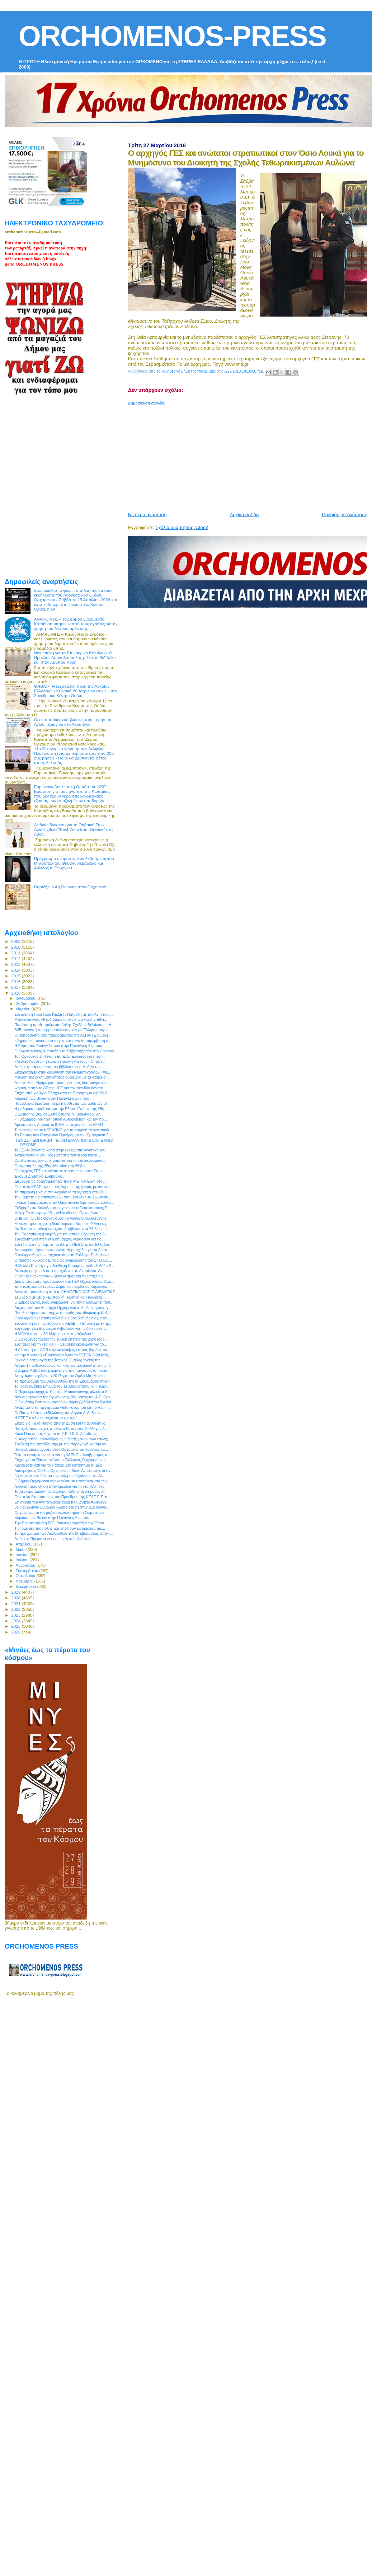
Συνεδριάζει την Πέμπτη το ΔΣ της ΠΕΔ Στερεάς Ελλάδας (62, 1244)
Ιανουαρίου (26, 998)
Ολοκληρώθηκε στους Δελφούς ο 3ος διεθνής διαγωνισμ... (63, 1318)
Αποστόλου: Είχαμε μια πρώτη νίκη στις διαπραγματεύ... (61, 1082)
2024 (16, 1620)
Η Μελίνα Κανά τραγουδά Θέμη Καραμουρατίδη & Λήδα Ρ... (64, 1265)
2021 (16, 1603)
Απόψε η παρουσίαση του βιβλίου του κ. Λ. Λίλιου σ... (59, 1067)
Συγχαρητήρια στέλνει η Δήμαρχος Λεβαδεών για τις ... (59, 1239)
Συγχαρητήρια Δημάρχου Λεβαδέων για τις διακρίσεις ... (60, 1328)
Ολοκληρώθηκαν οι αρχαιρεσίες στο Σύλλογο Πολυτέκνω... (63, 1255)
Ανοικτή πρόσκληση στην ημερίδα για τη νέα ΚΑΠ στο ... (61, 1486)
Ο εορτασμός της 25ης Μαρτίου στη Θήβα (49, 1166)
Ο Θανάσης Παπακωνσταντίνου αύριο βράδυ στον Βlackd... (64, 1402)
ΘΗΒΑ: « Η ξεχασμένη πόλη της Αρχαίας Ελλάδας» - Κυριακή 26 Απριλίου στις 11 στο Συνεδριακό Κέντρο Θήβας (75, 691)
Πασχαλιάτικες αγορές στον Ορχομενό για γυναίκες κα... (61, 1449)
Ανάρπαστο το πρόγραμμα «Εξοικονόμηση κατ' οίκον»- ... (62, 1407)
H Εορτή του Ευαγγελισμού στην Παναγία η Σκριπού (58, 1045)
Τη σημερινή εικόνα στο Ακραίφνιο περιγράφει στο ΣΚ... (60, 1192)
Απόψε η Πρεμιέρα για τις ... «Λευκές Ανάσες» (52, 1539)
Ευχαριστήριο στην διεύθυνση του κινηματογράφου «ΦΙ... (62, 1072)
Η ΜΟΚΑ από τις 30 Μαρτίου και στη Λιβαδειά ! (53, 1334)
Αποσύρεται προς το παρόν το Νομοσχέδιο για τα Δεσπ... (62, 1250)
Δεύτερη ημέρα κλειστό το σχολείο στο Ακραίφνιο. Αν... (59, 1270)
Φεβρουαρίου (28, 1003)
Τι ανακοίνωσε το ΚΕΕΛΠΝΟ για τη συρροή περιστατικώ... (63, 1130)
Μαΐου (22, 1549)
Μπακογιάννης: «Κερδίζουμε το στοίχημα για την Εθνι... (60, 1019)
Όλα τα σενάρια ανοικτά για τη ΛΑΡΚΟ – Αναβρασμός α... (62, 1455)
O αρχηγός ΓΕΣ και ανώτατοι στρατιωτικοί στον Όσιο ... (60, 1171)
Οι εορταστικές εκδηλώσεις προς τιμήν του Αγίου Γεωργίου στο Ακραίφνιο (73, 721)
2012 (16, 958)
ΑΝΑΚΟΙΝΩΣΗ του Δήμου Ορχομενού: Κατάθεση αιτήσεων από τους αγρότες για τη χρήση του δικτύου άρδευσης (75, 624)
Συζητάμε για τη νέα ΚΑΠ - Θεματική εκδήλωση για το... (60, 1344)
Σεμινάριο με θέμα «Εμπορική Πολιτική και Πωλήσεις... (60, 1297)
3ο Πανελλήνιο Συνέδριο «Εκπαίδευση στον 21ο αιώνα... (61, 1507)
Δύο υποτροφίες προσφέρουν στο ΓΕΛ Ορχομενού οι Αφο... (64, 1281)
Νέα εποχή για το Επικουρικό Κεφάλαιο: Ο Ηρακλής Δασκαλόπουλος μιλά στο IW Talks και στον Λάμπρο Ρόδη (75, 657)
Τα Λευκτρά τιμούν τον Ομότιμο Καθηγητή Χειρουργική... (61, 1491)
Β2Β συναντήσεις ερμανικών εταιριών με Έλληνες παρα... (62, 1030)
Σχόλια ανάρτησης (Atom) (182, 527)
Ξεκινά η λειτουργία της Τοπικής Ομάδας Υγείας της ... (59, 1360)
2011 (16, 952)
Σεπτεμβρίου (27, 1570)
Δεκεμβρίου (26, 1586)
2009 (16, 941)
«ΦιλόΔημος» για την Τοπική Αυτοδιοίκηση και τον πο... (60, 1119)
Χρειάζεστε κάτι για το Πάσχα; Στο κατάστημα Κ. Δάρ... (59, 1465)
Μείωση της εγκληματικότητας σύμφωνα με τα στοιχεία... (61, 1077)
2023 (16, 1615)
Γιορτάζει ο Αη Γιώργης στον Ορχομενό (70, 886)
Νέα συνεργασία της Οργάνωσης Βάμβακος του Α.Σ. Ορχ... (63, 1397)
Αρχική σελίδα (244, 514)
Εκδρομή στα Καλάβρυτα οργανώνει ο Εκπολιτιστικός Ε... (62, 1208)
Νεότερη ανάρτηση (147, 514)
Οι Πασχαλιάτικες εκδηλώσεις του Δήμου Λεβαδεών (57, 1413)
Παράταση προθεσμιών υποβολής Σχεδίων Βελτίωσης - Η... (64, 1025)
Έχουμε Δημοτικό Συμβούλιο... (39, 1176)
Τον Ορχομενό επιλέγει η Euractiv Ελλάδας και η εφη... (60, 1056)
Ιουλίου (23, 1560)
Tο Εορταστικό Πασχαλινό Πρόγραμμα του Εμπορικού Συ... (64, 1135)
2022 (16, 1609)
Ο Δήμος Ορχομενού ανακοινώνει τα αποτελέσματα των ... (63, 1481)
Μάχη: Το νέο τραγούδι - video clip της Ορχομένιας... (58, 1213)
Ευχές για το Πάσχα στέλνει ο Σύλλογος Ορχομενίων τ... (61, 1460)
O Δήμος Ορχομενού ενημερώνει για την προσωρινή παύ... (63, 1302)
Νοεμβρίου (26, 1581)
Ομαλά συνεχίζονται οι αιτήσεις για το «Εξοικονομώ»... (59, 1160)
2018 (16, 993)
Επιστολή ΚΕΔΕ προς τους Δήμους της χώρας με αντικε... (62, 1186)
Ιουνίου (23, 1554)
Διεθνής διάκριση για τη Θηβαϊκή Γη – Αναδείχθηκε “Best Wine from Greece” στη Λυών (73, 829)
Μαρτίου (24, 1009)
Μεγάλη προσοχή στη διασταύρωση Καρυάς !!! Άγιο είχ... (62, 1223)
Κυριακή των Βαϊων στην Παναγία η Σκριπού (51, 1098)
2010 (16, 947)
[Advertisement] (218, 456)
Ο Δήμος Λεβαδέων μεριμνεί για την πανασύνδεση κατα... (62, 1370)
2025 (16, 1626)
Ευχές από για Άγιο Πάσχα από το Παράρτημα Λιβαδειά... (62, 1093)
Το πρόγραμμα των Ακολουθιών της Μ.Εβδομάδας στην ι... (63, 1533)
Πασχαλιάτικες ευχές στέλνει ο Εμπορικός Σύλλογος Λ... (61, 1428)
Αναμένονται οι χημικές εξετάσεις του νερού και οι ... (57, 1155)
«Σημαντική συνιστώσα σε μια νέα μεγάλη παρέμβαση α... (62, 1040)
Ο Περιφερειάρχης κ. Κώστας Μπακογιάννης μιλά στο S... (62, 1391)
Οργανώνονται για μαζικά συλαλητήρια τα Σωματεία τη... (61, 1512)
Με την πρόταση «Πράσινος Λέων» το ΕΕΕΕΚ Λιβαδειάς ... (63, 1355)
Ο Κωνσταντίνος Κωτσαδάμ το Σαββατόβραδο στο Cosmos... (65, 1051)
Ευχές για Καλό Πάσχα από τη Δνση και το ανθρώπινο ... (61, 1423)
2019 (16, 1592)
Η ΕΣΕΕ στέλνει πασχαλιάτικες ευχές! (45, 1418)
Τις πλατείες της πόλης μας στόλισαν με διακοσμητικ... (59, 1528)
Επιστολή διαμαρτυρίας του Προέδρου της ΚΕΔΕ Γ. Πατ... (62, 1497)
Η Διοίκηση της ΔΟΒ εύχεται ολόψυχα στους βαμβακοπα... (63, 1349)
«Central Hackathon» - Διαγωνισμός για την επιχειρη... (60, 1276)
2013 (16, 964)
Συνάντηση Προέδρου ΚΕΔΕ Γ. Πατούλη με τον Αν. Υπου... (63, 1014)
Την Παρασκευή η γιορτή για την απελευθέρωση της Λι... (61, 1234)
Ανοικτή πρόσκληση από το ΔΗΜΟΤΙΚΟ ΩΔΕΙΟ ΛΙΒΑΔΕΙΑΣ (64, 1292)
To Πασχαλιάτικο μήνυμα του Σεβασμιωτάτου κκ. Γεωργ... (62, 1386)
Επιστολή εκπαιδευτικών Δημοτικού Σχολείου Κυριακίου (60, 1286)
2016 (16, 981)
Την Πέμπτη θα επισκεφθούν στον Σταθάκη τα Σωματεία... (62, 1197)
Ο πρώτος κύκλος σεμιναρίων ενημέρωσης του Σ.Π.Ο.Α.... (63, 1260)
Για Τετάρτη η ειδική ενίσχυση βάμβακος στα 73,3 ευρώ (60, 1228)
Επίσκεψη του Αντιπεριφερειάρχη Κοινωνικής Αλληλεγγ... (62, 1502)
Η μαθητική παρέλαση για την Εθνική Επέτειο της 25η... (60, 1109)
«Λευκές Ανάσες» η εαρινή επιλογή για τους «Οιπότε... (59, 1061)
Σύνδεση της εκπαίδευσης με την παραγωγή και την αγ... (61, 1444)
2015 (16, 975)
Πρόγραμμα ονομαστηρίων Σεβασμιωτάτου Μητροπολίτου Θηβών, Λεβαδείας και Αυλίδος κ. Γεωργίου (74, 863)
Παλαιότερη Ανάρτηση (344, 514)
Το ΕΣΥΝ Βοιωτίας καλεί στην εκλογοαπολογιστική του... (61, 1150)
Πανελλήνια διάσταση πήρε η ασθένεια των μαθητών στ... (62, 1103)
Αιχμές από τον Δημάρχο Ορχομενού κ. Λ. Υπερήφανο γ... (62, 1307)
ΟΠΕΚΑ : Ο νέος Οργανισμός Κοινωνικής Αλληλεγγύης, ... (63, 1218)
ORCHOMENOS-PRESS (172, 36)
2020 (16, 1597)
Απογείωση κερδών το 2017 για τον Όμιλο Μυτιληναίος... (61, 1376)
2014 (16, 970)
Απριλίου (24, 1544)
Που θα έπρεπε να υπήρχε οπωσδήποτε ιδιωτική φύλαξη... (63, 1312)
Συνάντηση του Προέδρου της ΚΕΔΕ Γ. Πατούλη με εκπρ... (63, 1323)
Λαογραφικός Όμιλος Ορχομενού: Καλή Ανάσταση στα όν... (63, 1470)
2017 (16, 987)
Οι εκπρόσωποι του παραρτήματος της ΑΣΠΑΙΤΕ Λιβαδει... (63, 1035)
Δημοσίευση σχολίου (146, 403)
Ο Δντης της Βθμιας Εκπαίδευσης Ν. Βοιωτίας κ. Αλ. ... (60, 1114)
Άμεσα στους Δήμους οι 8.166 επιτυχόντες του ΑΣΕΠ (58, 1124)
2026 (16, 1632)
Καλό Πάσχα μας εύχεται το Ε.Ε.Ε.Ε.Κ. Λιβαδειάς (55, 1433)
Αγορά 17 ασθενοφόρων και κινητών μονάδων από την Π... (63, 1365)
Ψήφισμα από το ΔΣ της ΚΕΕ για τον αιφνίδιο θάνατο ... (60, 1088)
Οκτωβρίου (26, 1576)
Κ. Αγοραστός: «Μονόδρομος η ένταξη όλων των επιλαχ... (62, 1439)
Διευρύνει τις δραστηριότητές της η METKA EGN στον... (60, 1181)
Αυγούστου (26, 1565)
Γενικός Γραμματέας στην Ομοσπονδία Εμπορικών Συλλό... (64, 1202)
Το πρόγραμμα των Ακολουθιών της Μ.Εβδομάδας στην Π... (64, 1381)
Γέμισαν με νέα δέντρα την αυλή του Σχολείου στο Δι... (59, 1475)
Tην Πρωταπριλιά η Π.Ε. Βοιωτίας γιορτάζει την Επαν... (60, 1523)
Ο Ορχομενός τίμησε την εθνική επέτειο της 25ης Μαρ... (61, 1339)
